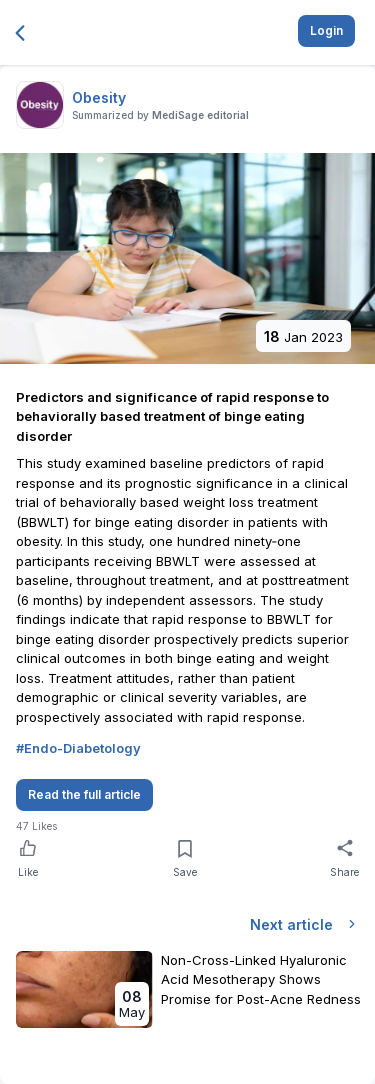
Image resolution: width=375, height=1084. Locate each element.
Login (326, 30)
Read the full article (84, 794)
